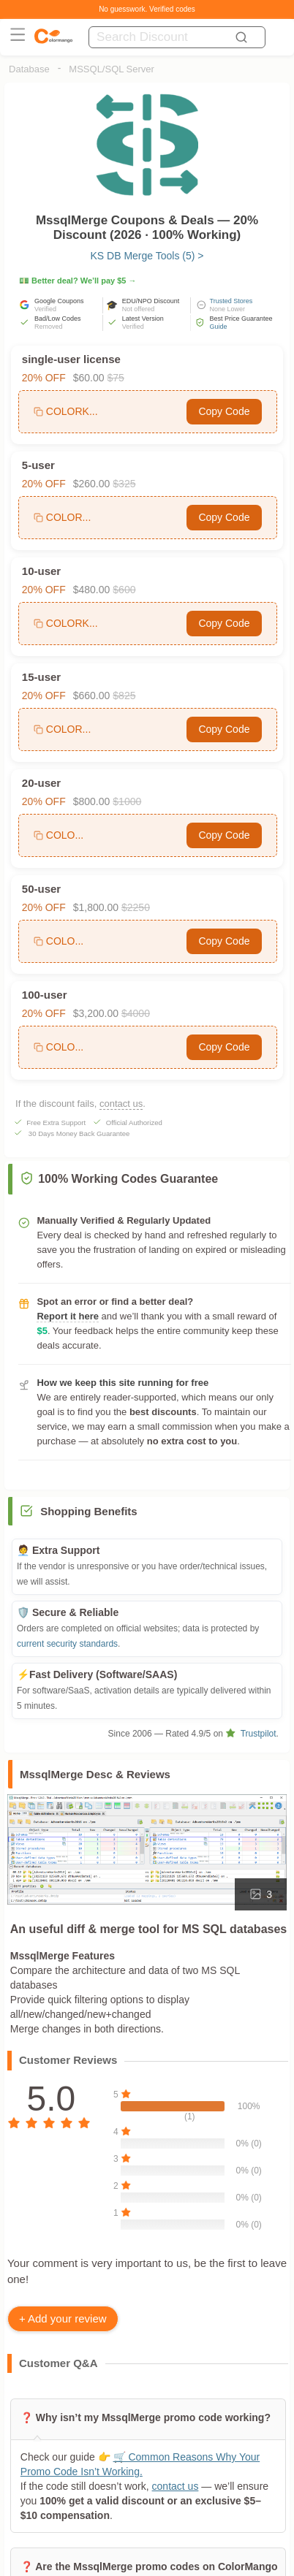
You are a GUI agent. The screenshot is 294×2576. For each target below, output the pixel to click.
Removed (48, 326)
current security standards (67, 1644)
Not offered (138, 309)
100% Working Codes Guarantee (119, 1179)
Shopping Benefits (88, 1511)
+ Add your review (63, 2318)
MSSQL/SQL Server (111, 69)
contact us (121, 1103)
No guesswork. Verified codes (147, 9)
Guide (218, 326)
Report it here (68, 1316)
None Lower (228, 309)
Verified (45, 309)
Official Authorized (134, 1123)
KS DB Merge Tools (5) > (146, 256)
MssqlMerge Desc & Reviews (95, 1774)
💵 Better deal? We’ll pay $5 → (78, 280)
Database (29, 69)
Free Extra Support (56, 1123)
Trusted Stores (231, 301)
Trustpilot (250, 1734)
